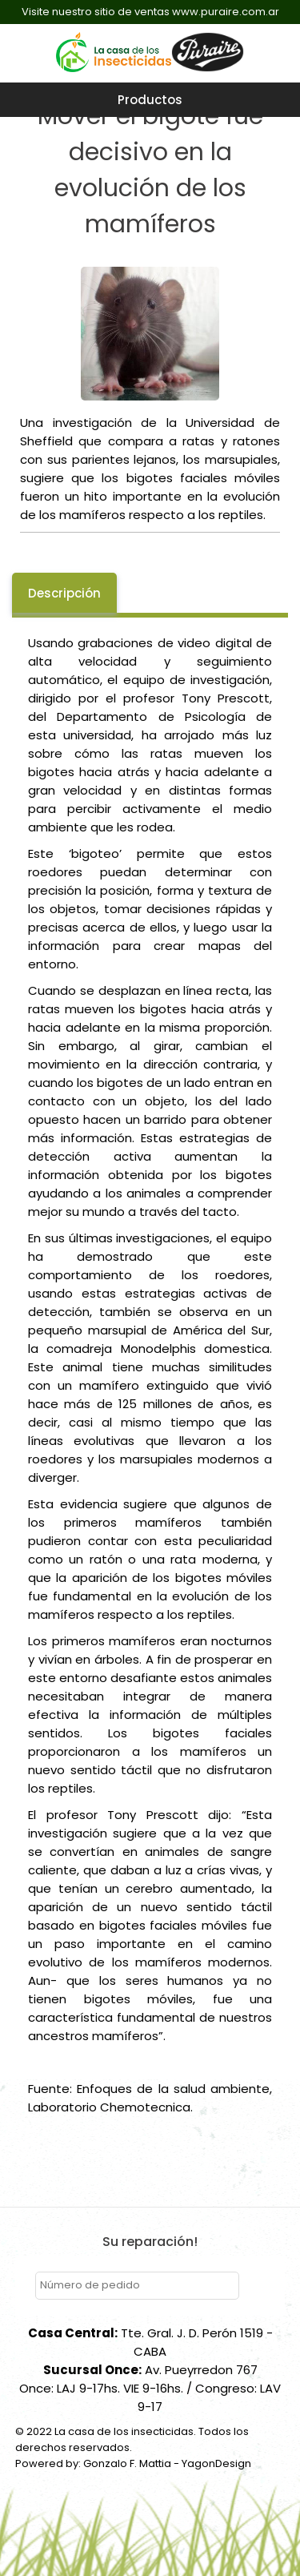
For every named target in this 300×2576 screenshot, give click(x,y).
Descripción (64, 593)
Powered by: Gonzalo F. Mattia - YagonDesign (133, 2463)
